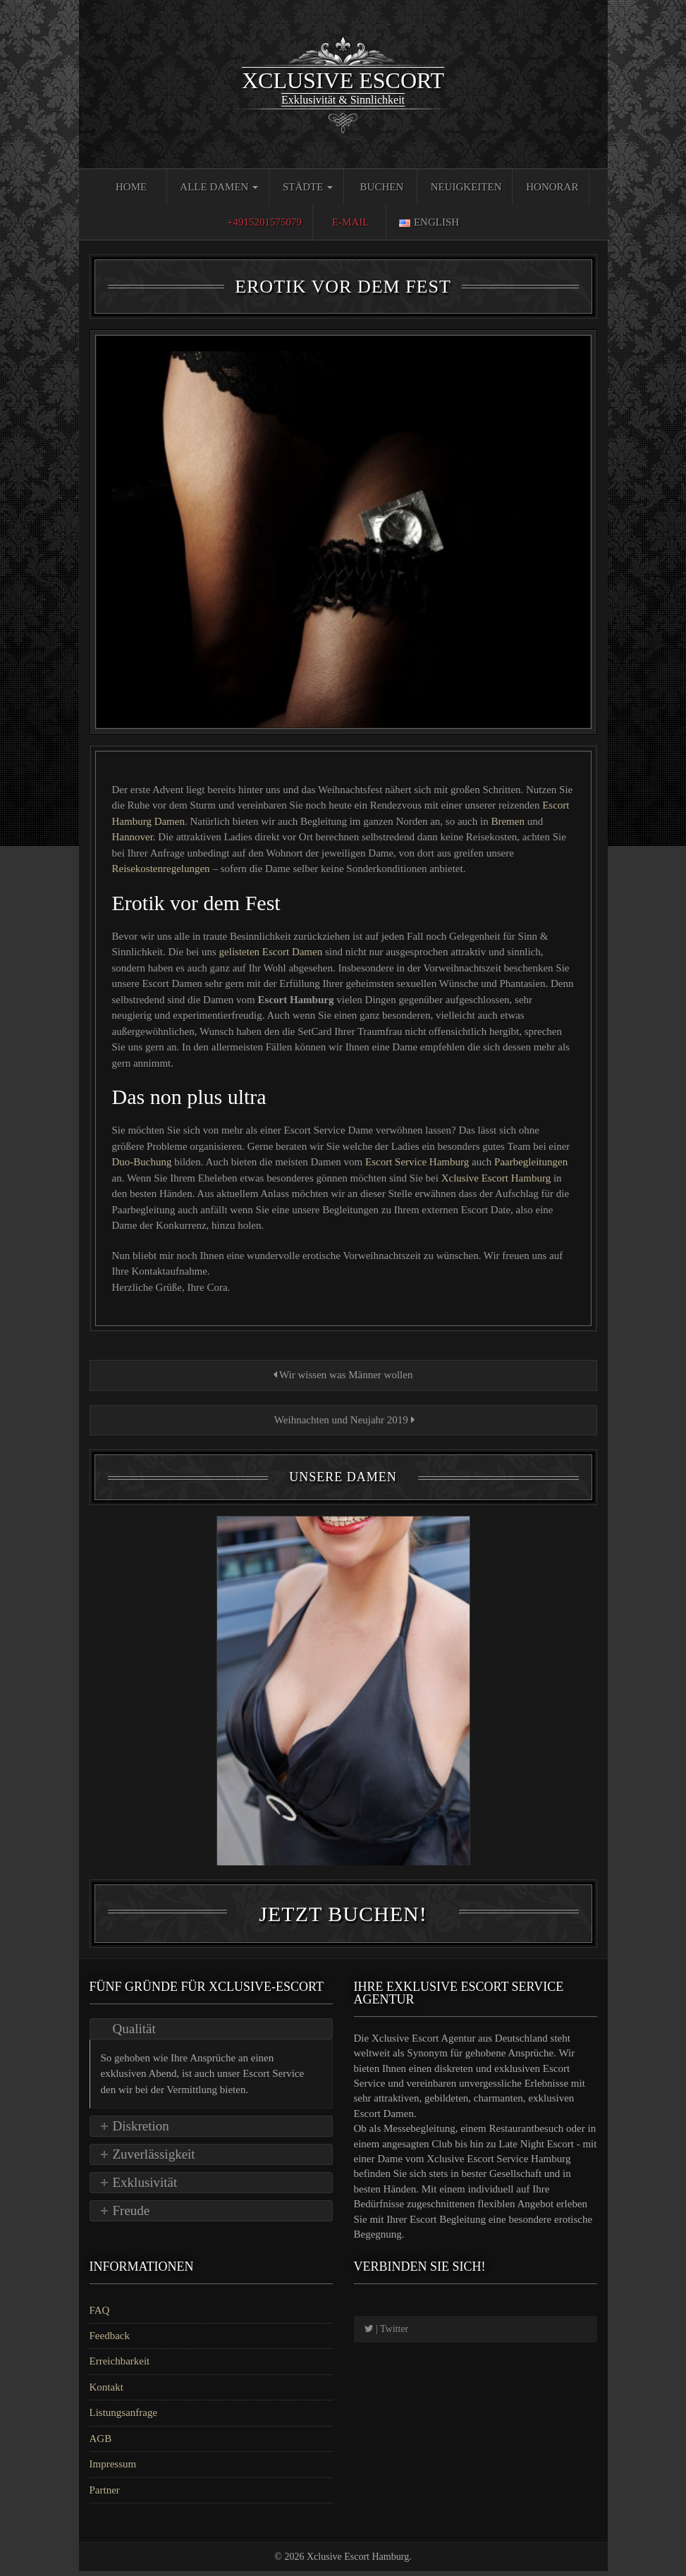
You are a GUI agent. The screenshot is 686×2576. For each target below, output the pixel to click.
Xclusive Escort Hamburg (497, 1178)
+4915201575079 (264, 222)
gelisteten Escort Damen (272, 951)
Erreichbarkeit (120, 2366)
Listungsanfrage (124, 2418)
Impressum (113, 2469)
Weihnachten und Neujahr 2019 (342, 1419)
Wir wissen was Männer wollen (343, 1374)
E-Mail (350, 222)
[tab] (211, 2033)
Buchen (382, 186)
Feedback (110, 2340)
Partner (105, 2495)
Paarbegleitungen (531, 1161)
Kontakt (106, 2392)
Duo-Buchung (143, 1161)
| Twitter (387, 2334)
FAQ (100, 2315)
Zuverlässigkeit (154, 2159)
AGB (101, 2443)
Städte (308, 186)
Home (131, 186)
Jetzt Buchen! (343, 1918)
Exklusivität (145, 2188)
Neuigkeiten (466, 186)
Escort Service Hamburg (418, 1161)
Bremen (507, 821)
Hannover (132, 836)
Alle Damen (219, 186)
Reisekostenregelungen (161, 868)
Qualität (134, 2033)
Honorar (552, 186)
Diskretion (141, 2131)
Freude (131, 2216)
